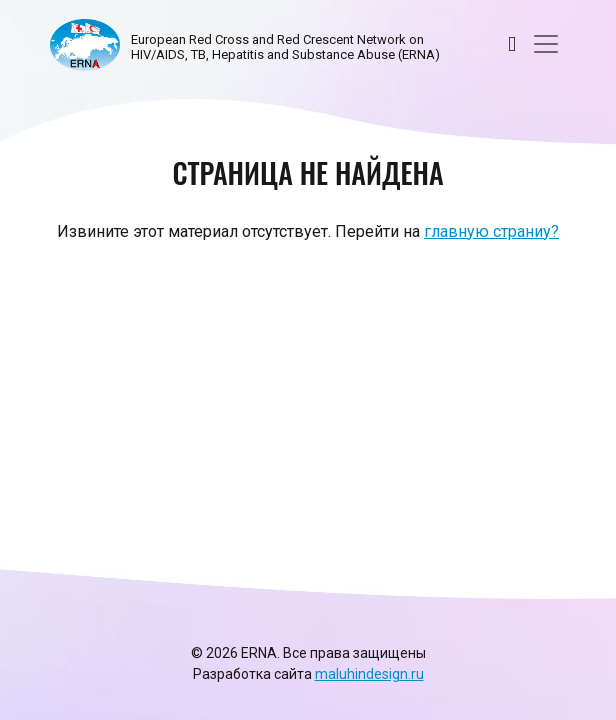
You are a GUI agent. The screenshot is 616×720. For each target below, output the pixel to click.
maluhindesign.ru (369, 674)
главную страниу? (491, 231)
